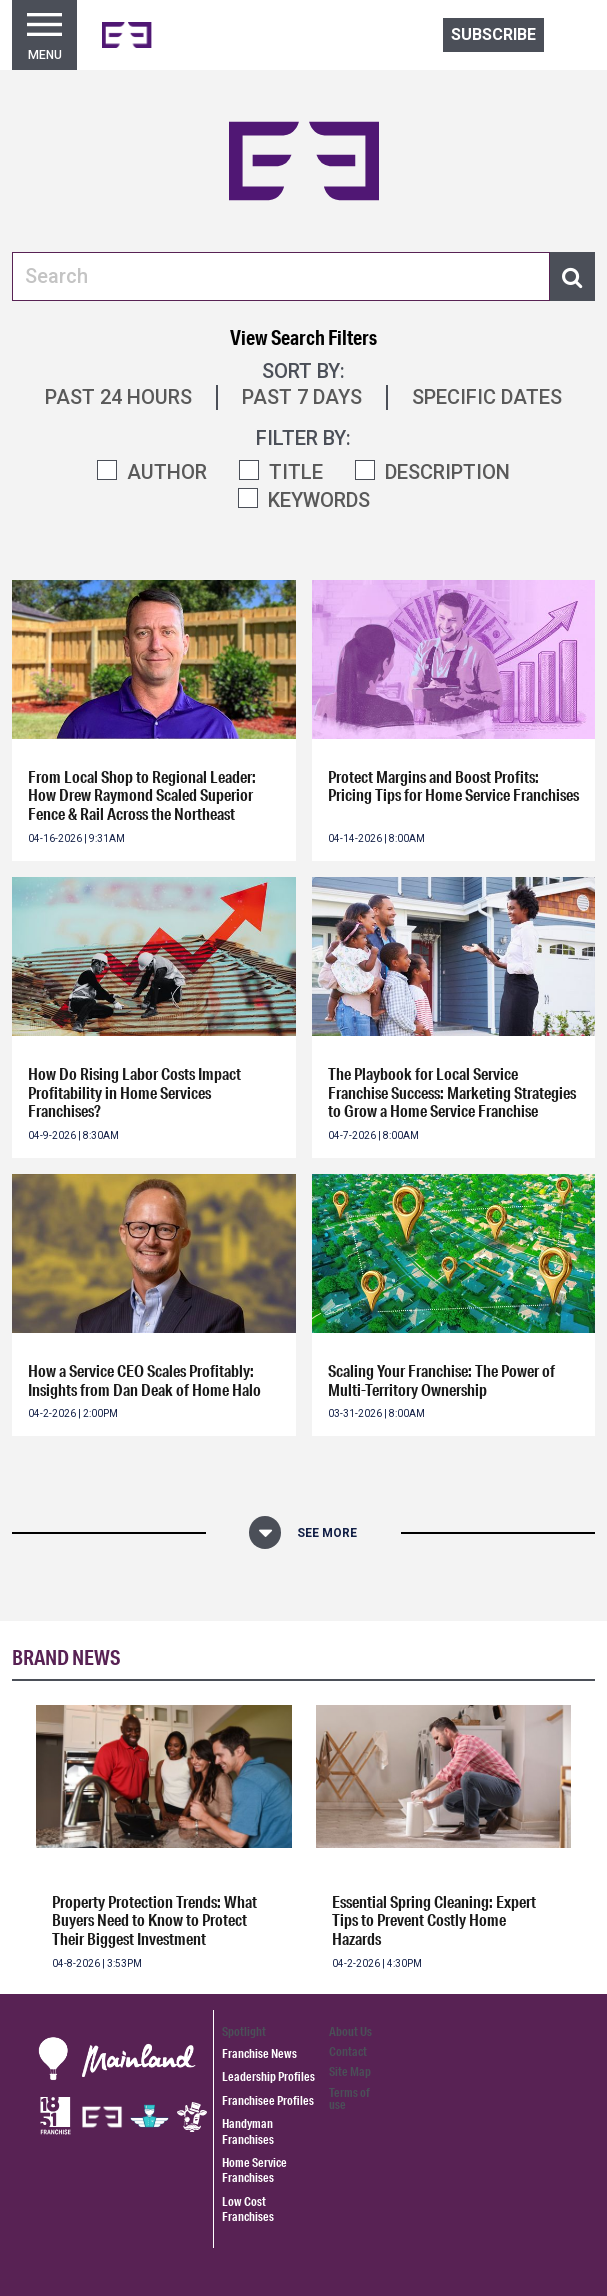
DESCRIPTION (447, 472)
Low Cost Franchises (248, 2209)
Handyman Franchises (248, 2131)
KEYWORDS (319, 500)
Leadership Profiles (268, 2076)
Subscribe (493, 34)
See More (327, 1533)
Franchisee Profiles (268, 2100)
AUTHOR (167, 472)
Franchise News (259, 2053)
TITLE (296, 472)
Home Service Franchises (254, 2170)
